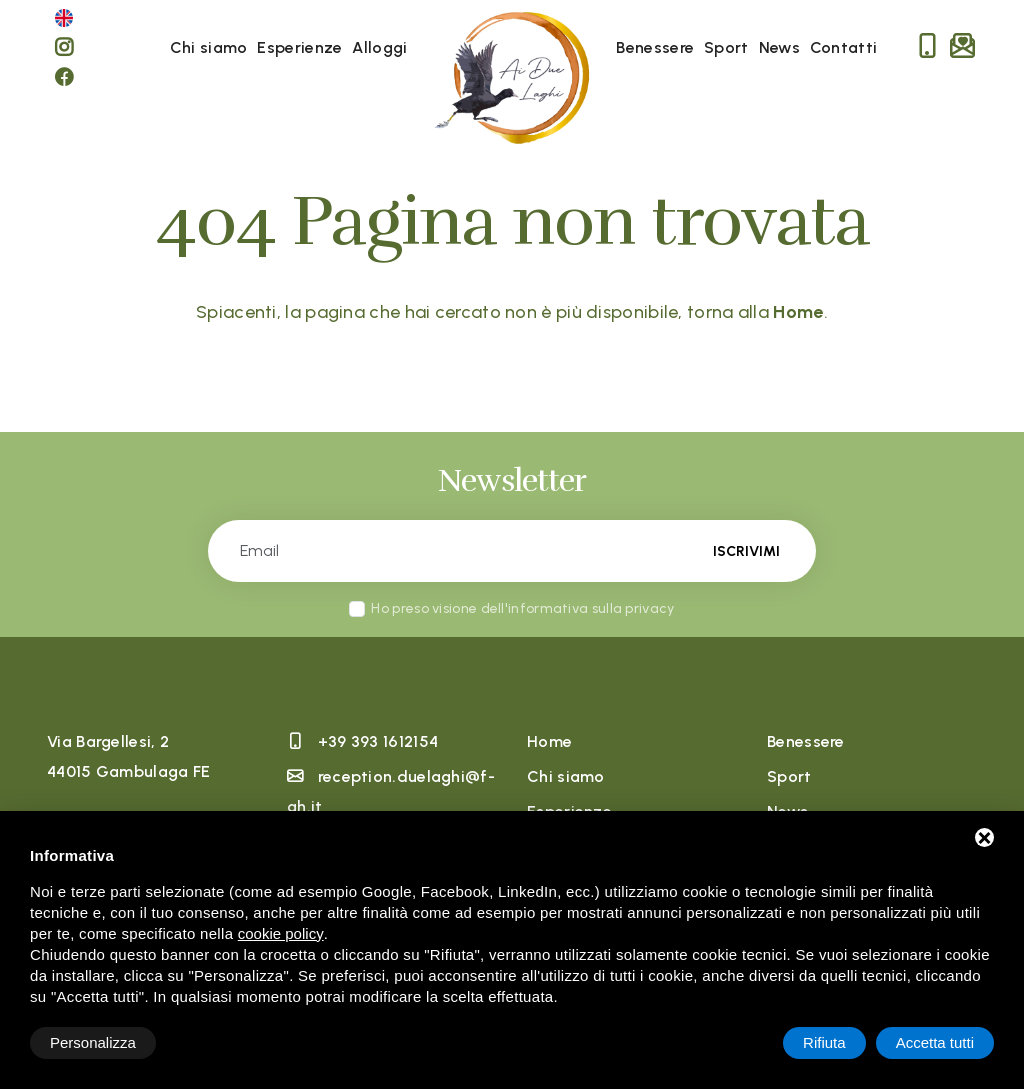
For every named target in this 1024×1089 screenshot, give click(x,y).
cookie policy (281, 933)
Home (549, 741)
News (779, 47)
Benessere (655, 47)
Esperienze (299, 47)
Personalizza (93, 1042)
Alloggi (379, 47)
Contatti (843, 47)
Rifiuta (824, 1042)
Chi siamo (209, 47)
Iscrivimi (746, 551)
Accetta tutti (935, 1042)
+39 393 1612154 (378, 741)
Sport (726, 47)
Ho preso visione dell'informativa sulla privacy (522, 608)
